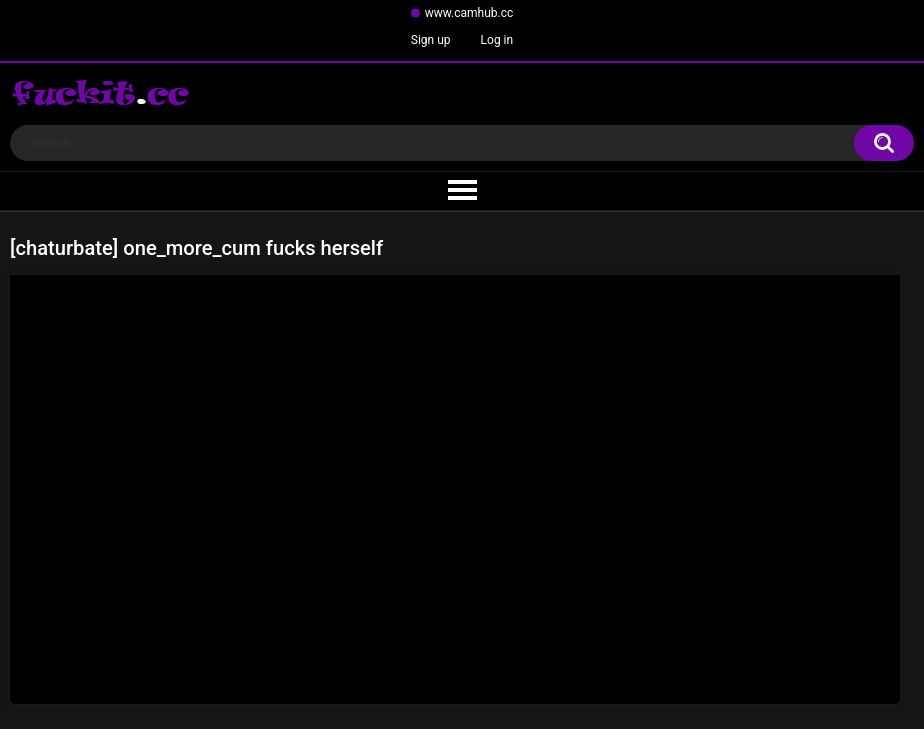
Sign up (431, 40)
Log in (497, 40)
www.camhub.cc (469, 13)
